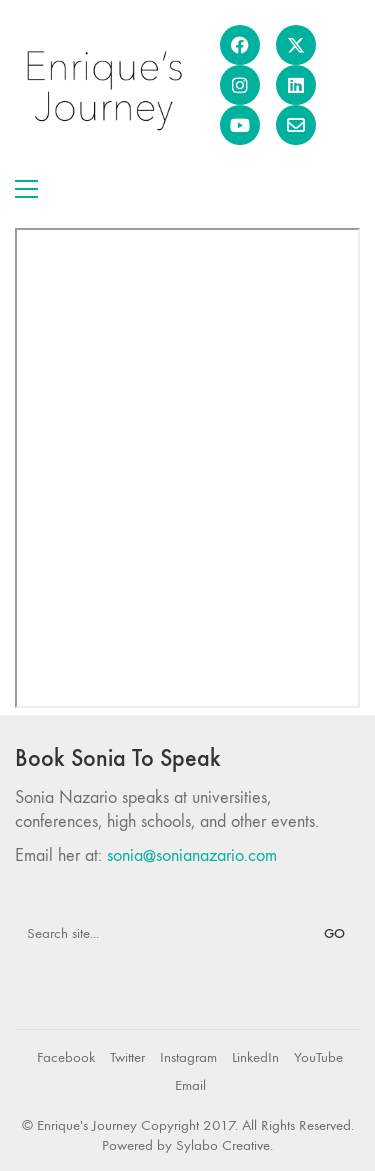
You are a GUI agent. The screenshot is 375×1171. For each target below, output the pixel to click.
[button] (26, 189)
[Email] (190, 1086)
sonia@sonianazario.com (192, 855)
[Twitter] (127, 1058)
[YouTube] (318, 1058)
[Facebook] (66, 1058)
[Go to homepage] (102, 85)
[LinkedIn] (255, 1058)
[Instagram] (188, 1058)
